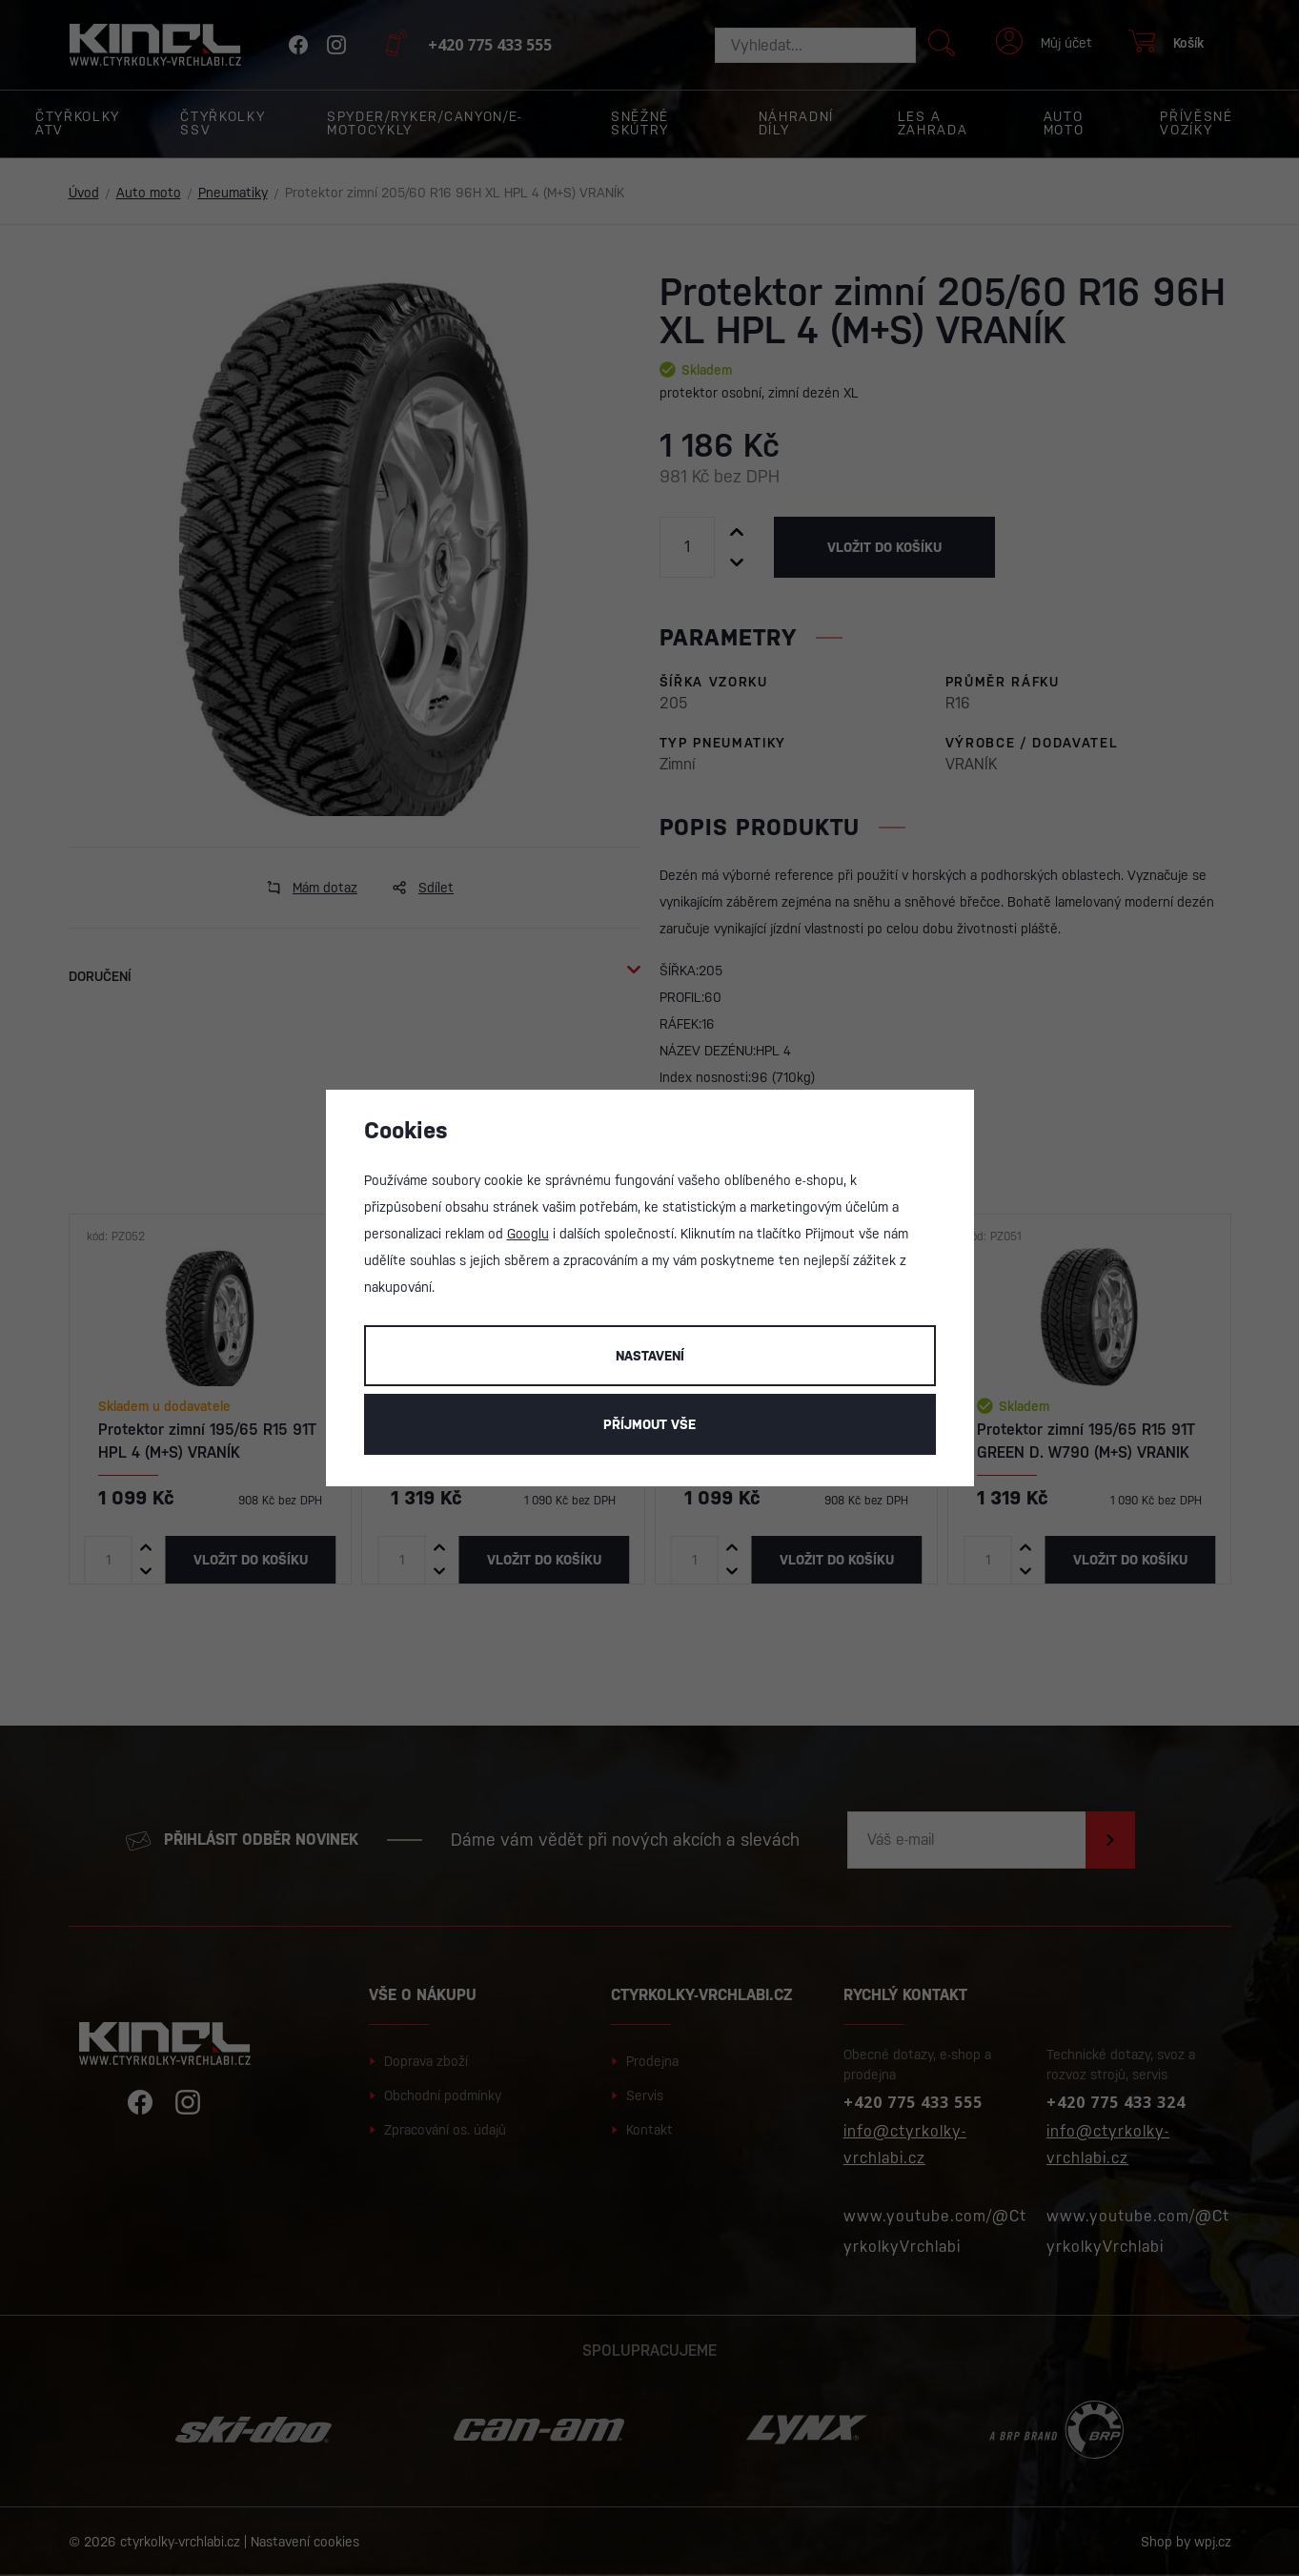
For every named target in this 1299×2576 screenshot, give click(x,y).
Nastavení (650, 1355)
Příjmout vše (649, 1424)
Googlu (528, 1233)
